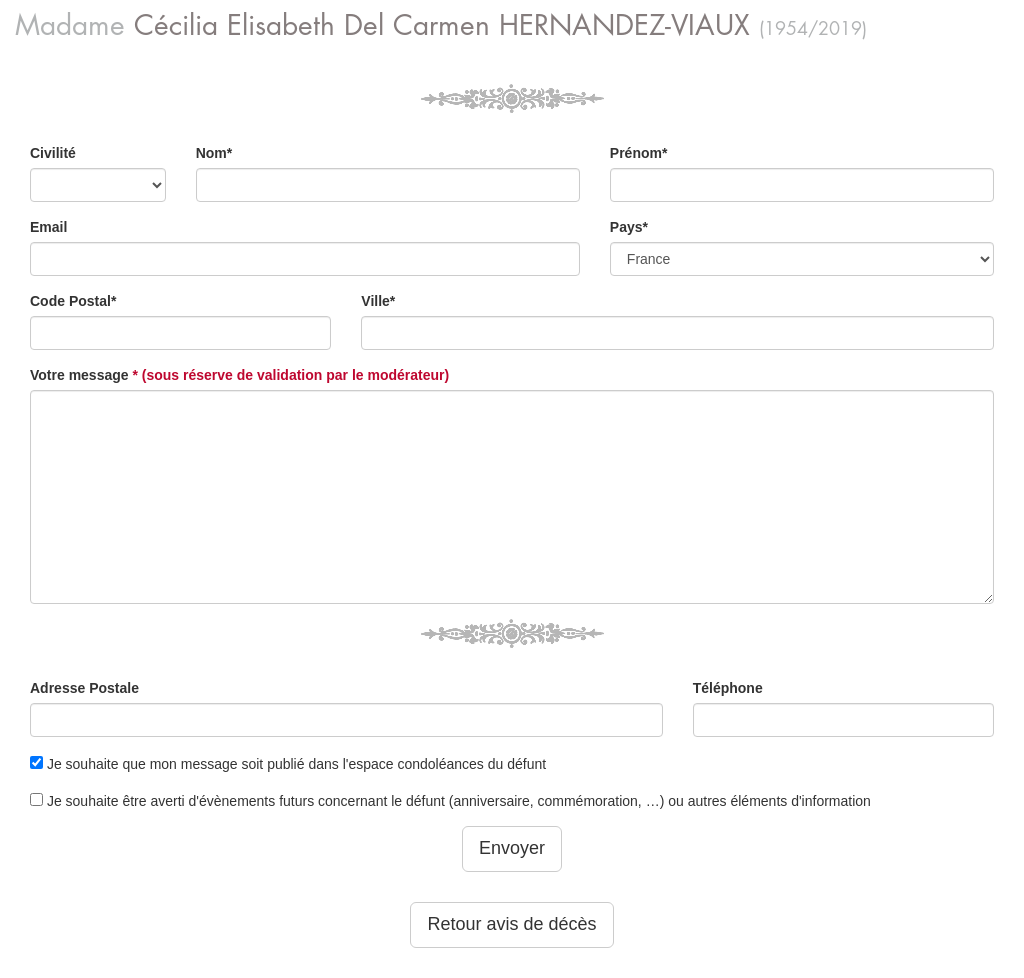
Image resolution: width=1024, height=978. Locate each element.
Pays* (629, 227)
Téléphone (728, 688)
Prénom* (639, 153)
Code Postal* (73, 301)
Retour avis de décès (511, 924)
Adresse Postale (84, 688)
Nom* (214, 153)
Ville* (378, 301)
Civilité (53, 153)
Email (48, 227)
